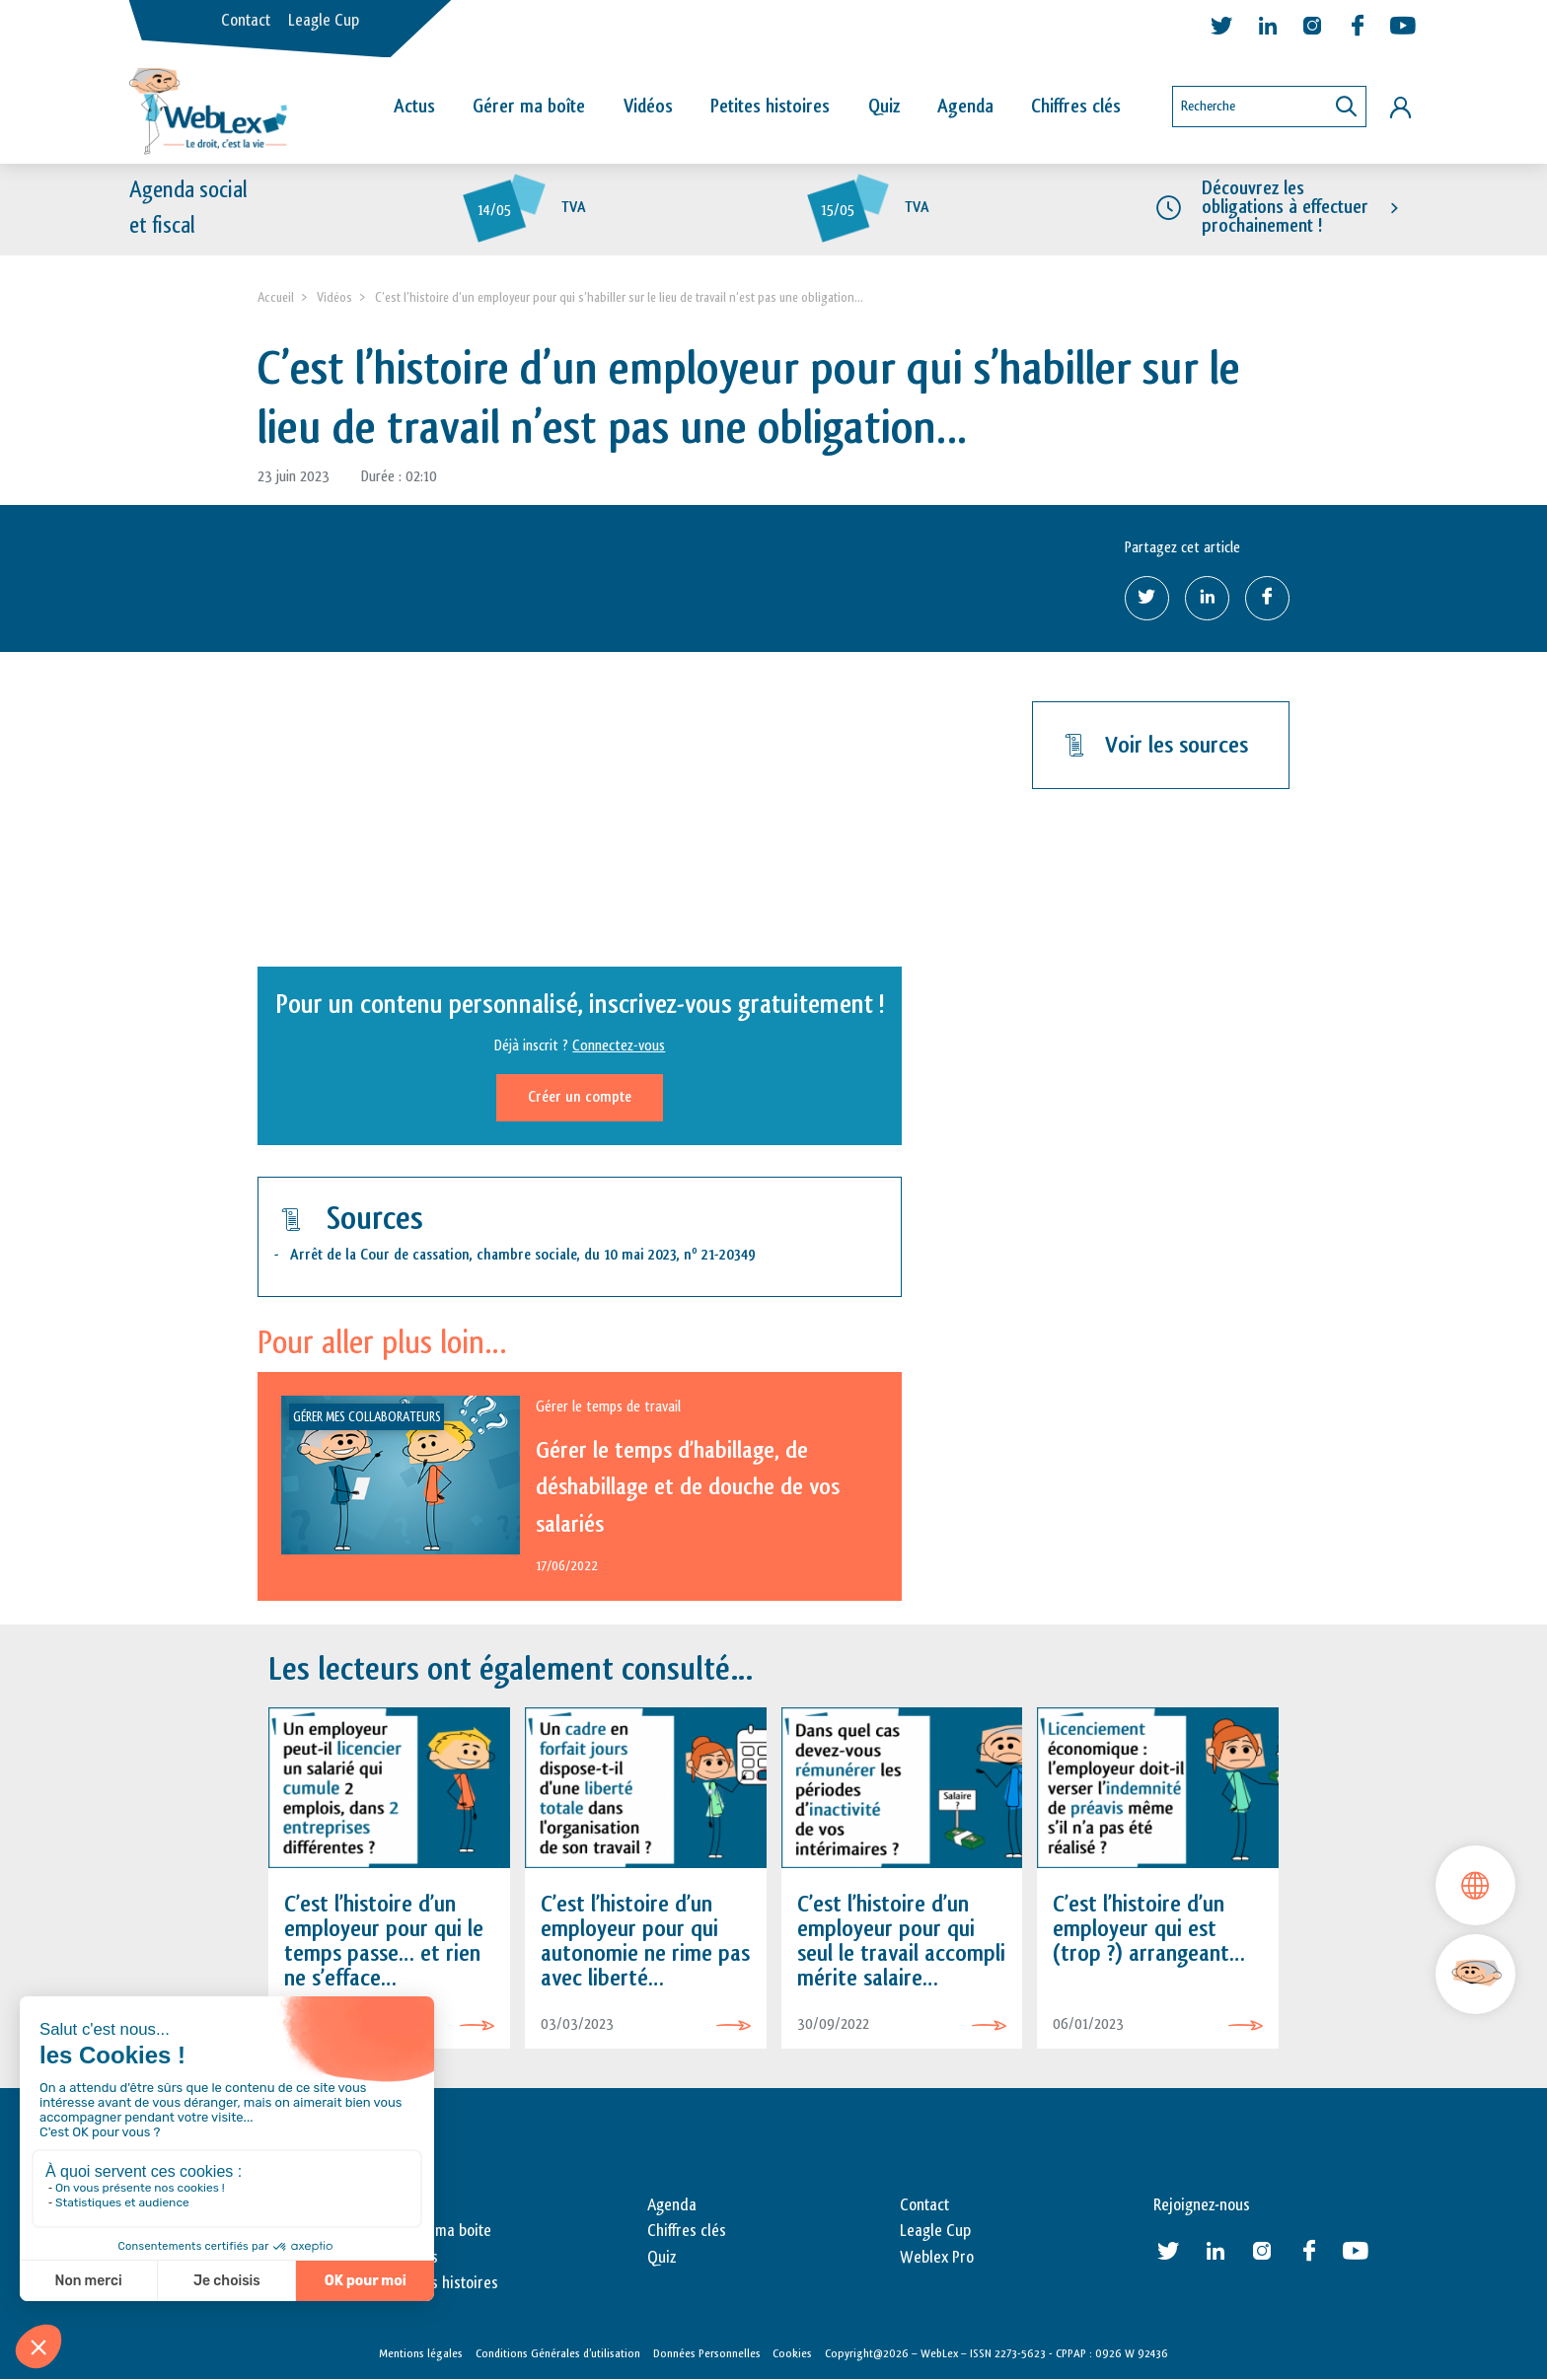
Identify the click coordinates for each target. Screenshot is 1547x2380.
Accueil (276, 297)
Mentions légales (421, 2353)
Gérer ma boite (442, 2232)
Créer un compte (579, 1097)
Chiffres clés (1076, 106)
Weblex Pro (937, 2258)
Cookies (792, 2353)
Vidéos (648, 106)
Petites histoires (770, 106)
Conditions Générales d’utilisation (558, 2353)
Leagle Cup (323, 21)
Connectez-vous (618, 1046)
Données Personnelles (707, 2353)
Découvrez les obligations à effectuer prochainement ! (1285, 207)
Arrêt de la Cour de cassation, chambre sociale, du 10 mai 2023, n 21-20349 (523, 1255)
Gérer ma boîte (529, 106)
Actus (414, 106)
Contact (245, 21)
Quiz (884, 106)
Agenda (965, 106)
